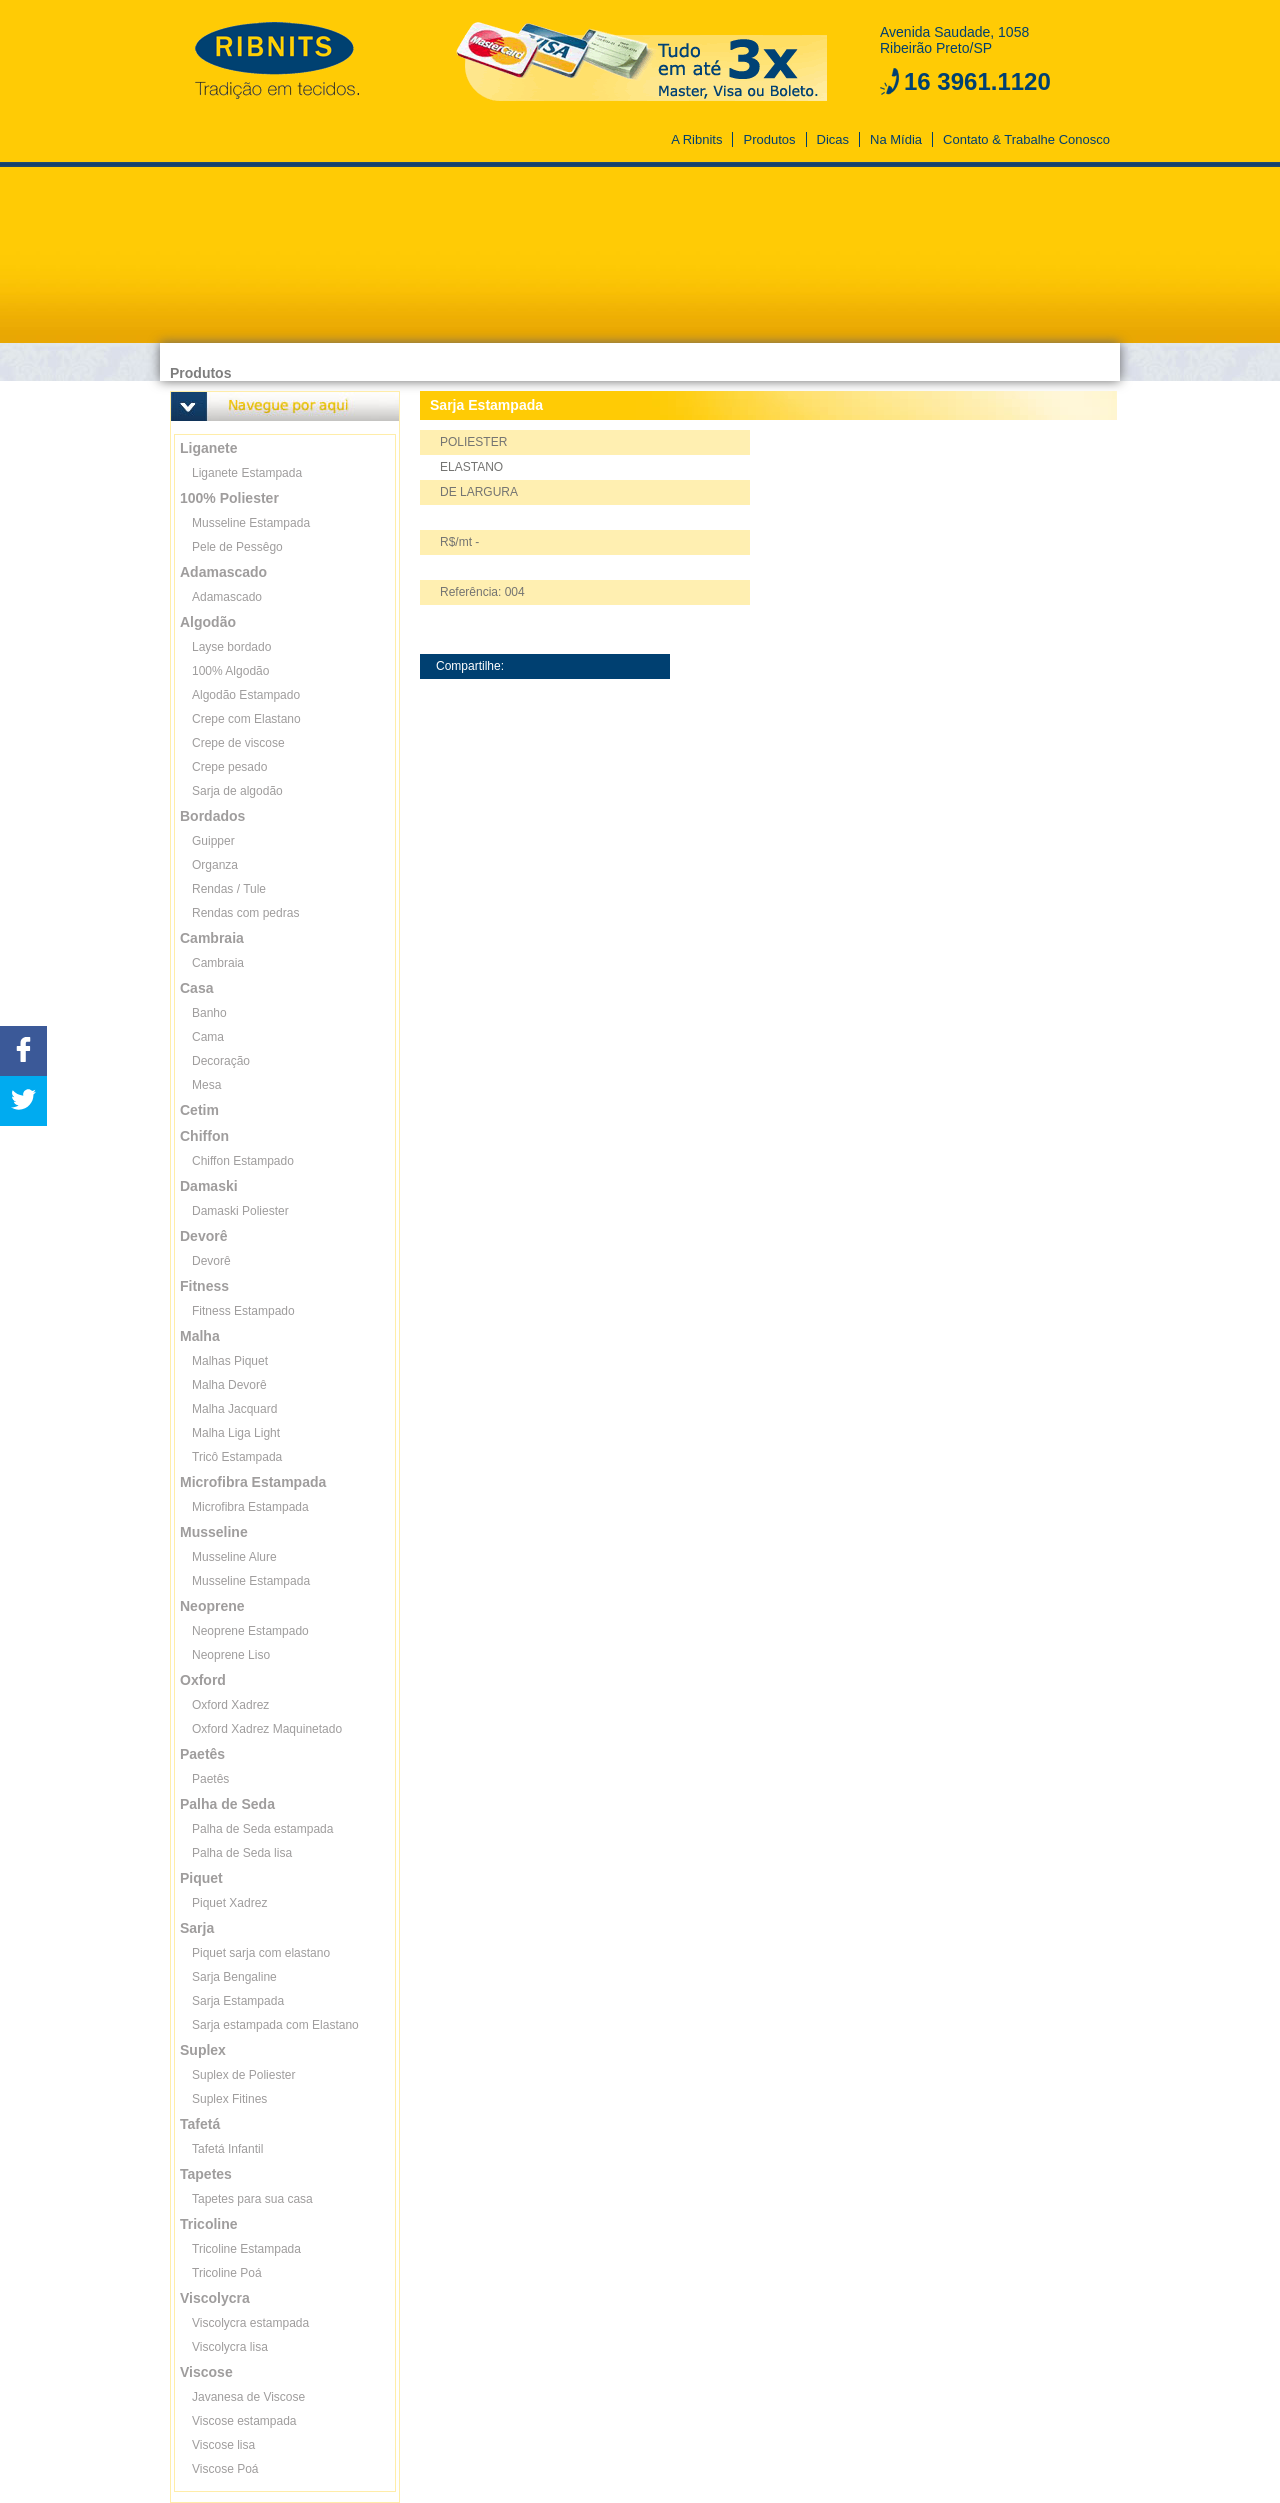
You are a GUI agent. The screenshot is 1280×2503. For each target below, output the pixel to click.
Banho (209, 1013)
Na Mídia (896, 139)
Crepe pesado (229, 767)
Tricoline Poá (227, 2273)
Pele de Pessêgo (237, 547)
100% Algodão (230, 671)
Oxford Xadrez (230, 1705)
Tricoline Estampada (246, 2249)
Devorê (211, 1261)
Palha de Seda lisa (242, 1853)
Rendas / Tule (229, 889)
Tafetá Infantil (227, 2149)
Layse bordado (231, 647)
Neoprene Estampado (250, 1631)
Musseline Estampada (251, 523)
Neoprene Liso (231, 1655)
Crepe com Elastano (246, 719)
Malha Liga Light (236, 1433)
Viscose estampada (244, 2421)
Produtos (769, 139)
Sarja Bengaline (234, 1977)
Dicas (833, 139)
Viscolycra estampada (250, 2323)
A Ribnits (696, 139)
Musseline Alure (234, 1557)
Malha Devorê (229, 1385)
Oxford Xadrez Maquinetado (267, 1729)
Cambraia (218, 963)
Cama (208, 1037)
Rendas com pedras (245, 913)
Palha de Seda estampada (262, 1829)
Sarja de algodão (237, 791)
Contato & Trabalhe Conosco (1026, 139)
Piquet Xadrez (229, 1903)
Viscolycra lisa (230, 2347)
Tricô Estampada (237, 1457)
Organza (215, 865)
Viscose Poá (225, 2469)
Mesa (206, 1085)
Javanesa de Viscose (248, 2397)
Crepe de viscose (238, 743)
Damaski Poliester (240, 1211)
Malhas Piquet (230, 1361)
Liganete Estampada (247, 473)
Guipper (213, 841)
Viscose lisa (223, 2445)
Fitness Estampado (243, 1311)
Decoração (221, 1061)
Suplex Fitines (229, 2099)
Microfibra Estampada (250, 1507)
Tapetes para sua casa (252, 2199)
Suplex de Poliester (243, 2075)
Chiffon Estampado (243, 1161)
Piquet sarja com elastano (261, 1953)
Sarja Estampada (238, 2001)
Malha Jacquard (234, 1409)
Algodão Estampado (246, 695)
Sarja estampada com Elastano (275, 2025)
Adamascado (227, 597)
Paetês (210, 1779)
